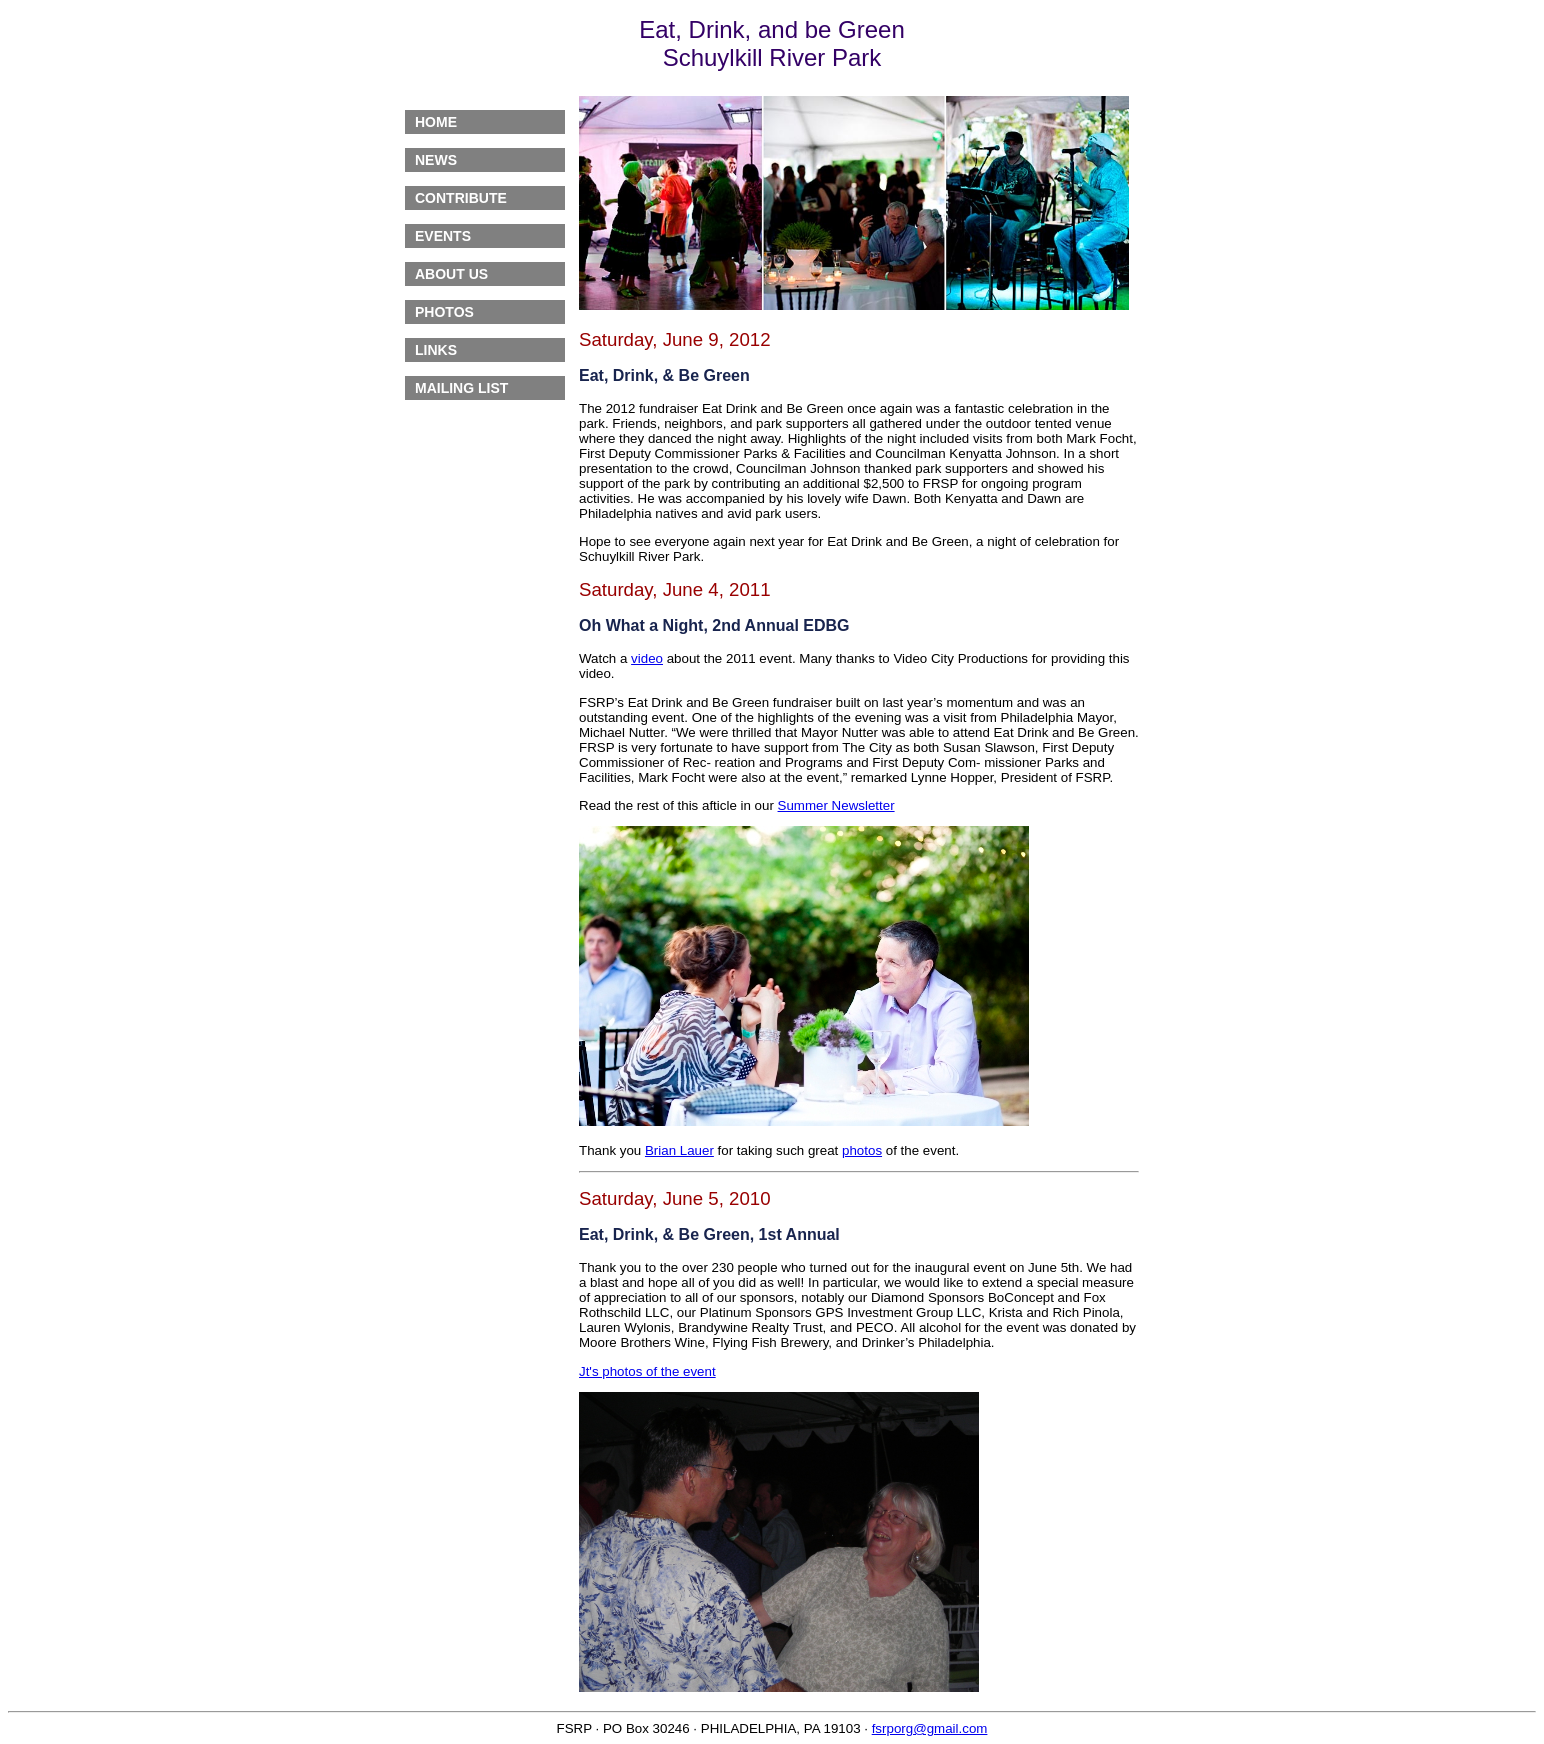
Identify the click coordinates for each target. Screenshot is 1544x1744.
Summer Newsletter (836, 805)
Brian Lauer (679, 1150)
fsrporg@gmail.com (930, 1728)
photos (862, 1150)
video (647, 658)
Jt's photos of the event (647, 1371)
